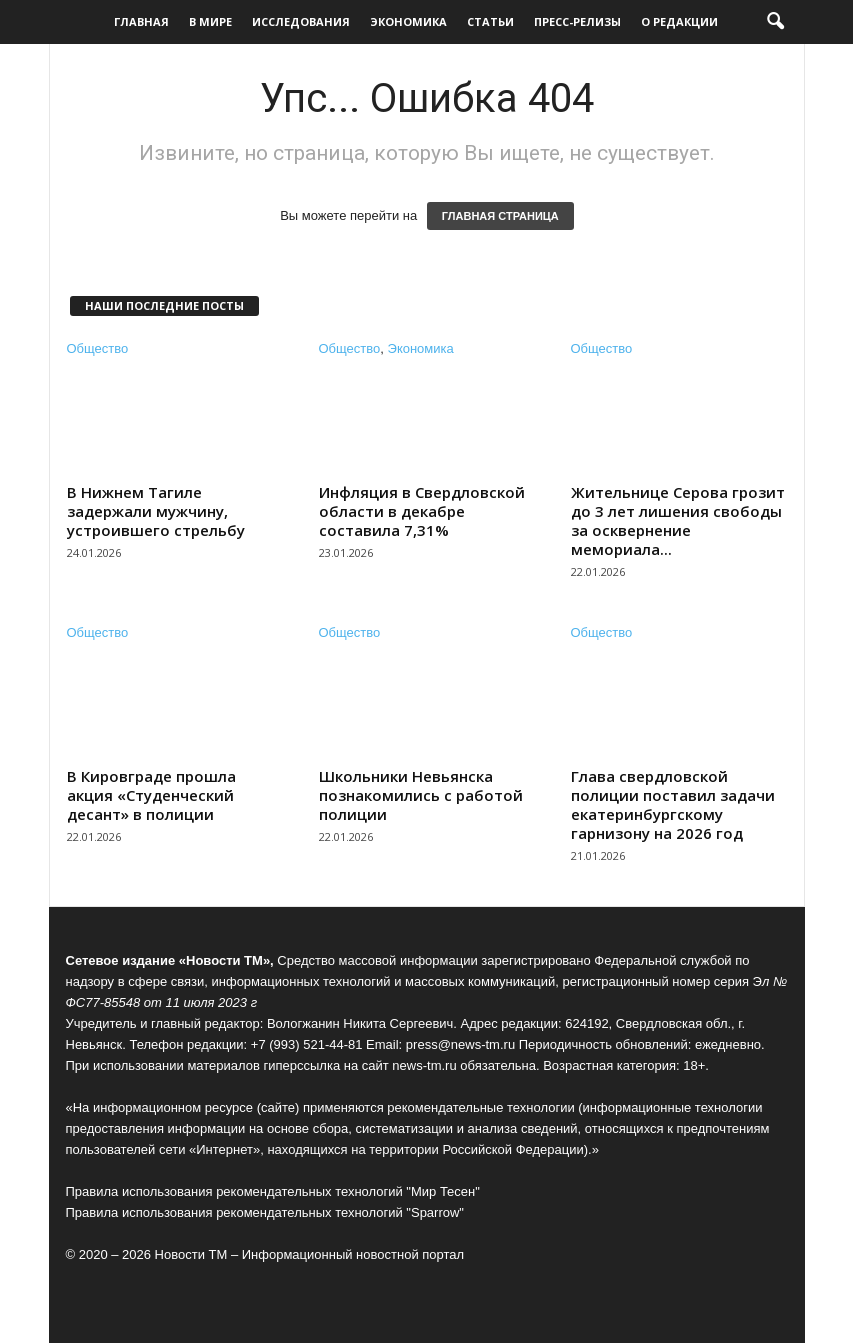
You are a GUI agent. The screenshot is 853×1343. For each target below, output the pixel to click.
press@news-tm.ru (460, 1044)
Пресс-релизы (577, 21)
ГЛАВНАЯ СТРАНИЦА (500, 216)
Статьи (490, 21)
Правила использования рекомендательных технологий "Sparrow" (265, 1212)
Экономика (408, 21)
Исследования (301, 21)
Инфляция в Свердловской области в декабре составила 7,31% (422, 511)
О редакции (679, 21)
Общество (98, 348)
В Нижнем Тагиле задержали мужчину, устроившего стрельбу (156, 511)
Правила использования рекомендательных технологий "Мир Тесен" (273, 1191)
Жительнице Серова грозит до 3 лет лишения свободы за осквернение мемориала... (678, 520)
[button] (775, 22)
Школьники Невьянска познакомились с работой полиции (421, 795)
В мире (210, 21)
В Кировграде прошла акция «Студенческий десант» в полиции (151, 795)
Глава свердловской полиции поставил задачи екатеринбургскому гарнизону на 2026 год (673, 804)
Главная (141, 21)
